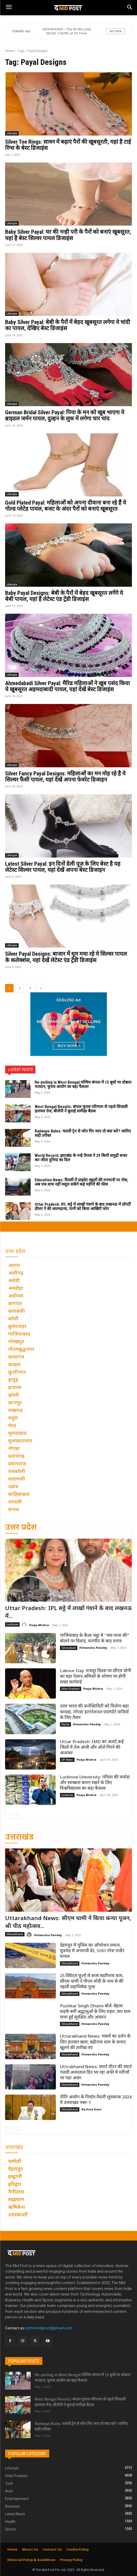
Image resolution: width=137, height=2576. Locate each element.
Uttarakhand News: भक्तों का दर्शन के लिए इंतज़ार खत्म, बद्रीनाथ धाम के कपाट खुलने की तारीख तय (95, 2042)
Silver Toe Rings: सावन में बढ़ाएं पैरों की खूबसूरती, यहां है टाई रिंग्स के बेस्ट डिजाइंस (68, 145)
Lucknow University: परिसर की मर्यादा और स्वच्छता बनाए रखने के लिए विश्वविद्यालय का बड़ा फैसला (95, 1783)
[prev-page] (8, 1815)
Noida (65, 1724)
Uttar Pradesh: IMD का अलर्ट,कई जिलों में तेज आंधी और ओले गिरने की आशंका (92, 1747)
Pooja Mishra (39, 1625)
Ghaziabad (68, 1648)
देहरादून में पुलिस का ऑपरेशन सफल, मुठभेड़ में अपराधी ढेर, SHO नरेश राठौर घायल (92, 1951)
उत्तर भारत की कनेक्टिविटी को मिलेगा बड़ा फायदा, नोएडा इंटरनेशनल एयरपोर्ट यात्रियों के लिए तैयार (94, 1712)
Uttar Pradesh (70, 1688)
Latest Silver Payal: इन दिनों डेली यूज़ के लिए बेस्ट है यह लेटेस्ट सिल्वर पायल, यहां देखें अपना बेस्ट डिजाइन (62, 867)
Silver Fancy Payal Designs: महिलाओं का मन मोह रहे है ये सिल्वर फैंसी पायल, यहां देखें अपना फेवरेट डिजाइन (65, 776)
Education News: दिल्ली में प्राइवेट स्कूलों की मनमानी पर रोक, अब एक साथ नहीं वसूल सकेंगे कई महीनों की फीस (81, 1182)
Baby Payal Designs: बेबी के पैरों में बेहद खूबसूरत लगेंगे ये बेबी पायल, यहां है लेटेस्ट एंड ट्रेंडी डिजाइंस (64, 596)
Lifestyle (12, 133)
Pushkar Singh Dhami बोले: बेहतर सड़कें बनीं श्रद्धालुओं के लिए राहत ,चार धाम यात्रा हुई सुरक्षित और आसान (95, 2012)
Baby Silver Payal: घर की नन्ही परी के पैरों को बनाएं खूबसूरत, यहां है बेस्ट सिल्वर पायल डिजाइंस (68, 235)
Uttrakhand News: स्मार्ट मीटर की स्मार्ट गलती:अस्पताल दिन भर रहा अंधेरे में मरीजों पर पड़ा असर (96, 2072)
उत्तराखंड (19, 1837)
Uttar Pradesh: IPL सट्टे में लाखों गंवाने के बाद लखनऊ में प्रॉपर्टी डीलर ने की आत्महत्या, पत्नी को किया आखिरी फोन (83, 1206)
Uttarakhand (15, 1934)
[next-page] (40, 988)
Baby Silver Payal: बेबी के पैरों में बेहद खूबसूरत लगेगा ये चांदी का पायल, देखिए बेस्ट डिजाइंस (67, 325)
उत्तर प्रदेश (21, 1528)
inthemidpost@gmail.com (49, 2328)
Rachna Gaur (91, 2109)
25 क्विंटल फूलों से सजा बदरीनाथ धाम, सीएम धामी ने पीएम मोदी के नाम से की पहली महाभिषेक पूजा (92, 1981)
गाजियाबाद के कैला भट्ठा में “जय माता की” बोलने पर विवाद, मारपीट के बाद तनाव (95, 1638)
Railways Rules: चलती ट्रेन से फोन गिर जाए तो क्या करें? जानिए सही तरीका (83, 1133)
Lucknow (12, 1624)
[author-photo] (25, 1625)
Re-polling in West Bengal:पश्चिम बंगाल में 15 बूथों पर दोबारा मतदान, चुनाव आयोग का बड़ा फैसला (83, 1084)
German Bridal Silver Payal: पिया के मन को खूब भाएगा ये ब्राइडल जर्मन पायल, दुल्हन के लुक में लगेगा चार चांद (64, 415)
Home (9, 51)
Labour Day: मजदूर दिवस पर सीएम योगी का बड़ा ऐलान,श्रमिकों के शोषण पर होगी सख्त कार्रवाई (95, 1676)
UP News (67, 1759)
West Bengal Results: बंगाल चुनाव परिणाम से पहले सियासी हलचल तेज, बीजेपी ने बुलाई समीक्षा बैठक (81, 1109)
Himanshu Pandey (93, 1648)
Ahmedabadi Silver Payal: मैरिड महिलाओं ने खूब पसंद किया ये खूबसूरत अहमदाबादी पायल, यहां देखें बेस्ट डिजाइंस (67, 686)
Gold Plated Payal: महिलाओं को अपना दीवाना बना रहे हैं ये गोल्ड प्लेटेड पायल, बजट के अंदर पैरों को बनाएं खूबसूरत (65, 505)
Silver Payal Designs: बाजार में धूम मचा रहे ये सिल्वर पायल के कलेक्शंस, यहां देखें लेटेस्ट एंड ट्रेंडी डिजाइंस (66, 957)
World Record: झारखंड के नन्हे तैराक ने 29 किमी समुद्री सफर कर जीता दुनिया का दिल (81, 1157)
